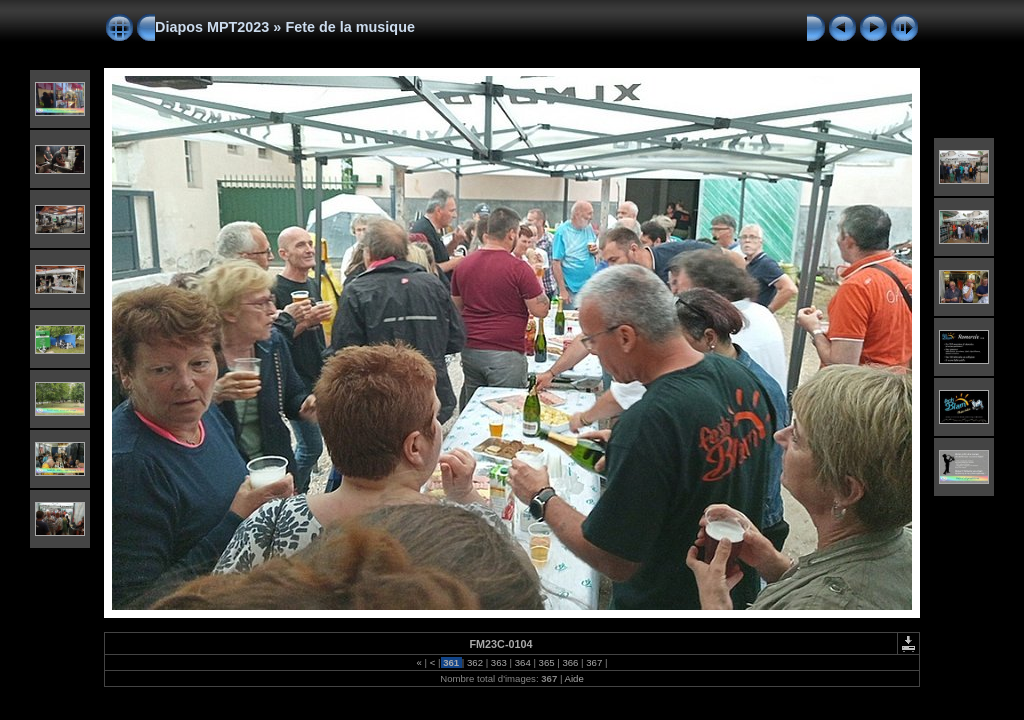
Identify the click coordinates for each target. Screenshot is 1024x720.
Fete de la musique (350, 27)
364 (522, 662)
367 (594, 662)
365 (546, 662)
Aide (574, 678)
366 (570, 662)
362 (474, 662)
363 (498, 662)
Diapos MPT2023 (212, 27)
